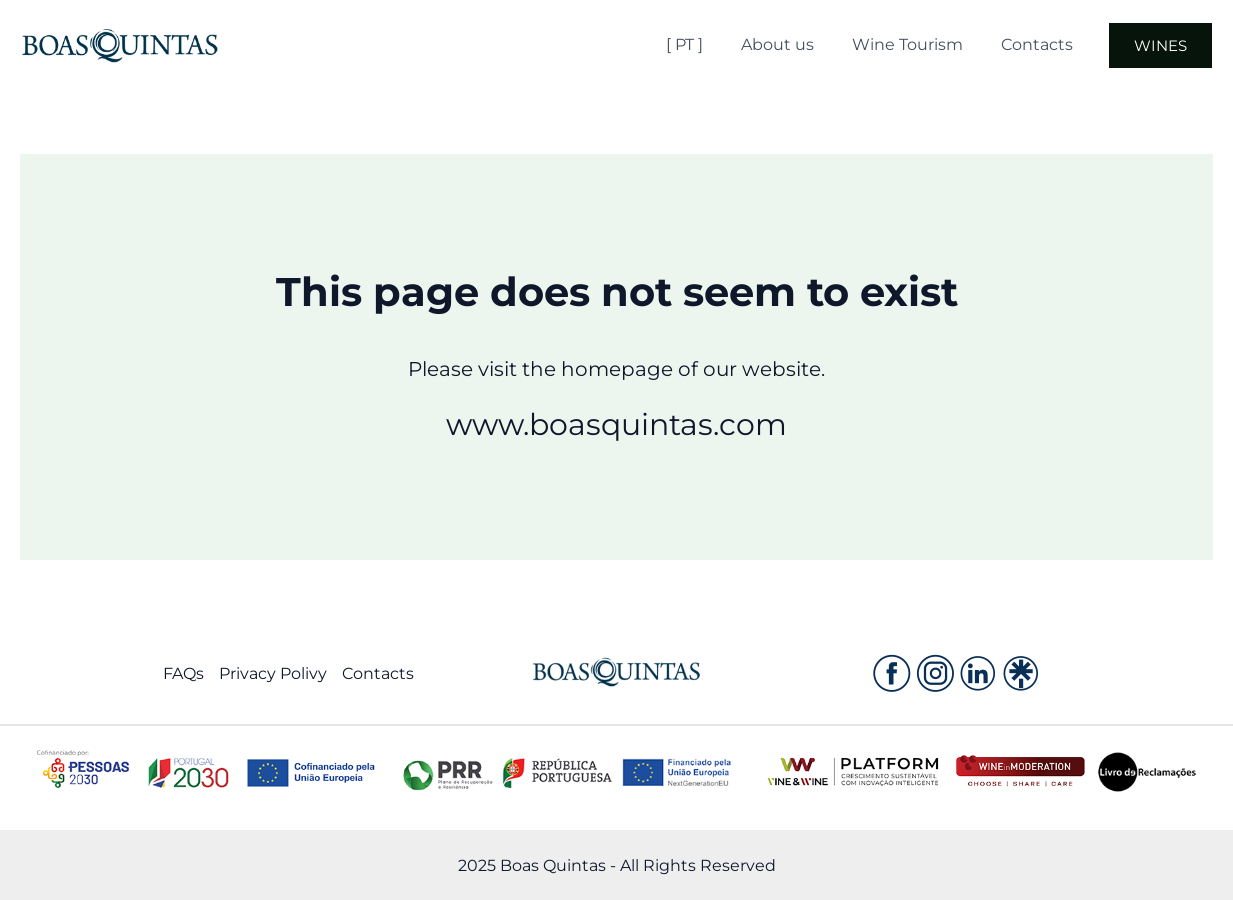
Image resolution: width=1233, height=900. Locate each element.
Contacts (1052, 44)
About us (804, 44)
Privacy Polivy (273, 673)
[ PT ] (717, 44)
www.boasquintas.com (616, 424)
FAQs (183, 673)
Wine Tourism (928, 44)
